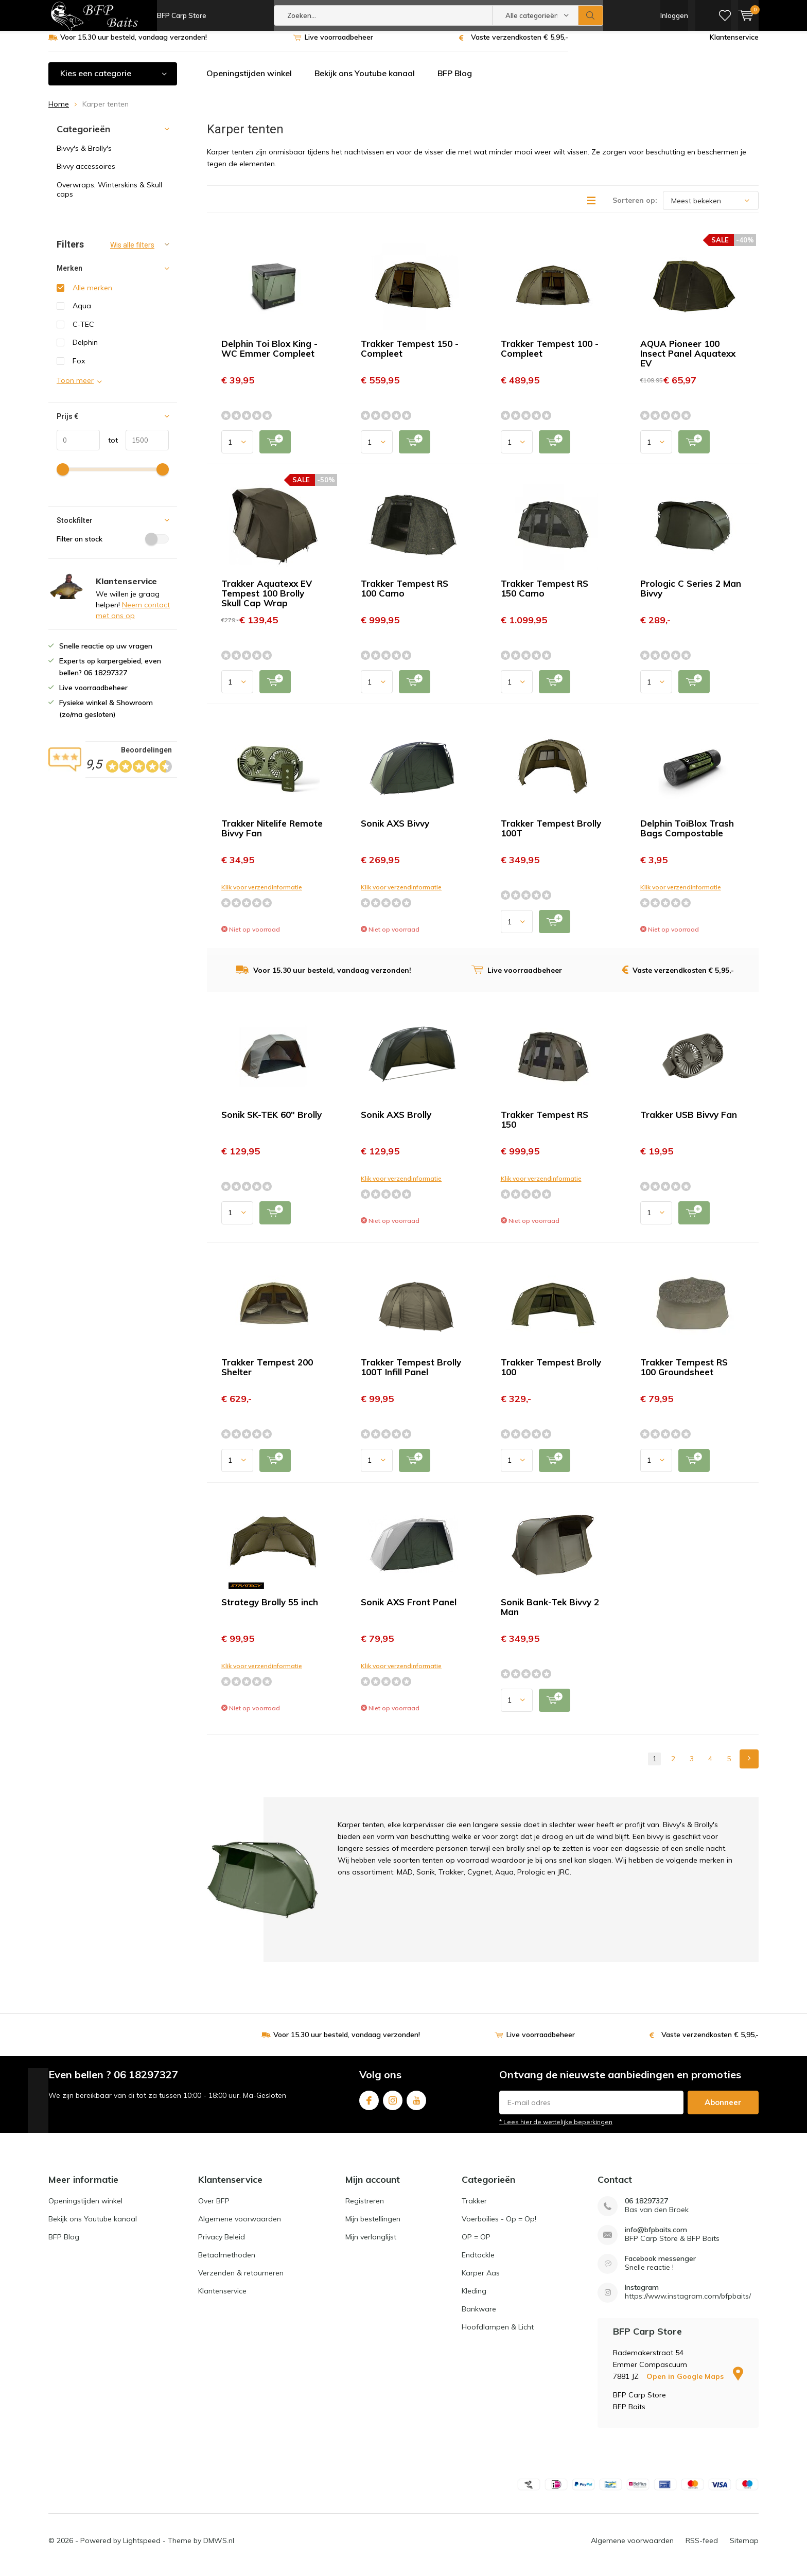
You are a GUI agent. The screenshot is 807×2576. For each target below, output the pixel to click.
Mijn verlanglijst (370, 2244)
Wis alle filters (132, 253)
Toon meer (75, 387)
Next (749, 1766)
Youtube (416, 2105)
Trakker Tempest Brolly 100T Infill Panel (411, 1374)
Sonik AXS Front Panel (409, 1609)
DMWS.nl (218, 2548)
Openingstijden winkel (249, 81)
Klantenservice (734, 44)
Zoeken (590, 15)
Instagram (392, 2105)
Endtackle (478, 2262)
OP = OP (476, 2244)
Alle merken (92, 295)
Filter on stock (113, 546)
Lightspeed (142, 2548)
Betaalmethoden (226, 2262)
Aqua (82, 313)
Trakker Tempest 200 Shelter (267, 1374)
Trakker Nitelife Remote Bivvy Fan (272, 836)
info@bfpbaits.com (656, 2237)
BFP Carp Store (181, 15)
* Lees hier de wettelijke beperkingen (555, 2129)
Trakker (474, 2208)
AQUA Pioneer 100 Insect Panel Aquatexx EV (687, 361)
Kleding (474, 2298)
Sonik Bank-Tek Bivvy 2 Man (550, 1614)
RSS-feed (702, 2548)
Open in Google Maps (694, 2384)
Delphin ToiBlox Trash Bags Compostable (687, 836)
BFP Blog (454, 81)
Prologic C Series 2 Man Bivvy (690, 596)
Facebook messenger (660, 2266)
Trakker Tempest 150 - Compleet (410, 356)
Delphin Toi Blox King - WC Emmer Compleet (269, 356)
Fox (79, 368)
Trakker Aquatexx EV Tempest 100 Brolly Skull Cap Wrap (266, 601)
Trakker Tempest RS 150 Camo (544, 596)
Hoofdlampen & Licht (498, 2334)
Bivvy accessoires (86, 174)
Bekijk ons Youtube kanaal (364, 81)
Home (58, 111)
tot (109, 447)
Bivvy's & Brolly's (84, 156)
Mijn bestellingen (372, 2226)
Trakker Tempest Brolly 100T (551, 836)
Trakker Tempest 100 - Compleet (550, 356)
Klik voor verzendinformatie (261, 895)
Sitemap (744, 2548)
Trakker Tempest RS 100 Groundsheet (684, 1374)
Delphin (85, 350)
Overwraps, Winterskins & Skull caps (109, 197)
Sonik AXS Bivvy (395, 831)
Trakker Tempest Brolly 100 (551, 1374)
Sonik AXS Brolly (396, 1122)
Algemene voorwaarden (239, 2226)
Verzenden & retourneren (241, 2280)
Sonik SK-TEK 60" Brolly (271, 1122)
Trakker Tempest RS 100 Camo (404, 596)
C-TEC (83, 332)
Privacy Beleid (221, 2244)
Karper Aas (481, 2280)
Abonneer (723, 2110)
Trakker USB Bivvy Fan (688, 1122)
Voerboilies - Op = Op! (499, 2226)
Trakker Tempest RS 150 (544, 1127)
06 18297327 (646, 2208)
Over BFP (214, 2208)
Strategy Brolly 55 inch (269, 1609)
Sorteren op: (634, 208)
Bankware (479, 2316)
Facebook (369, 2105)
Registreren (364, 2208)
